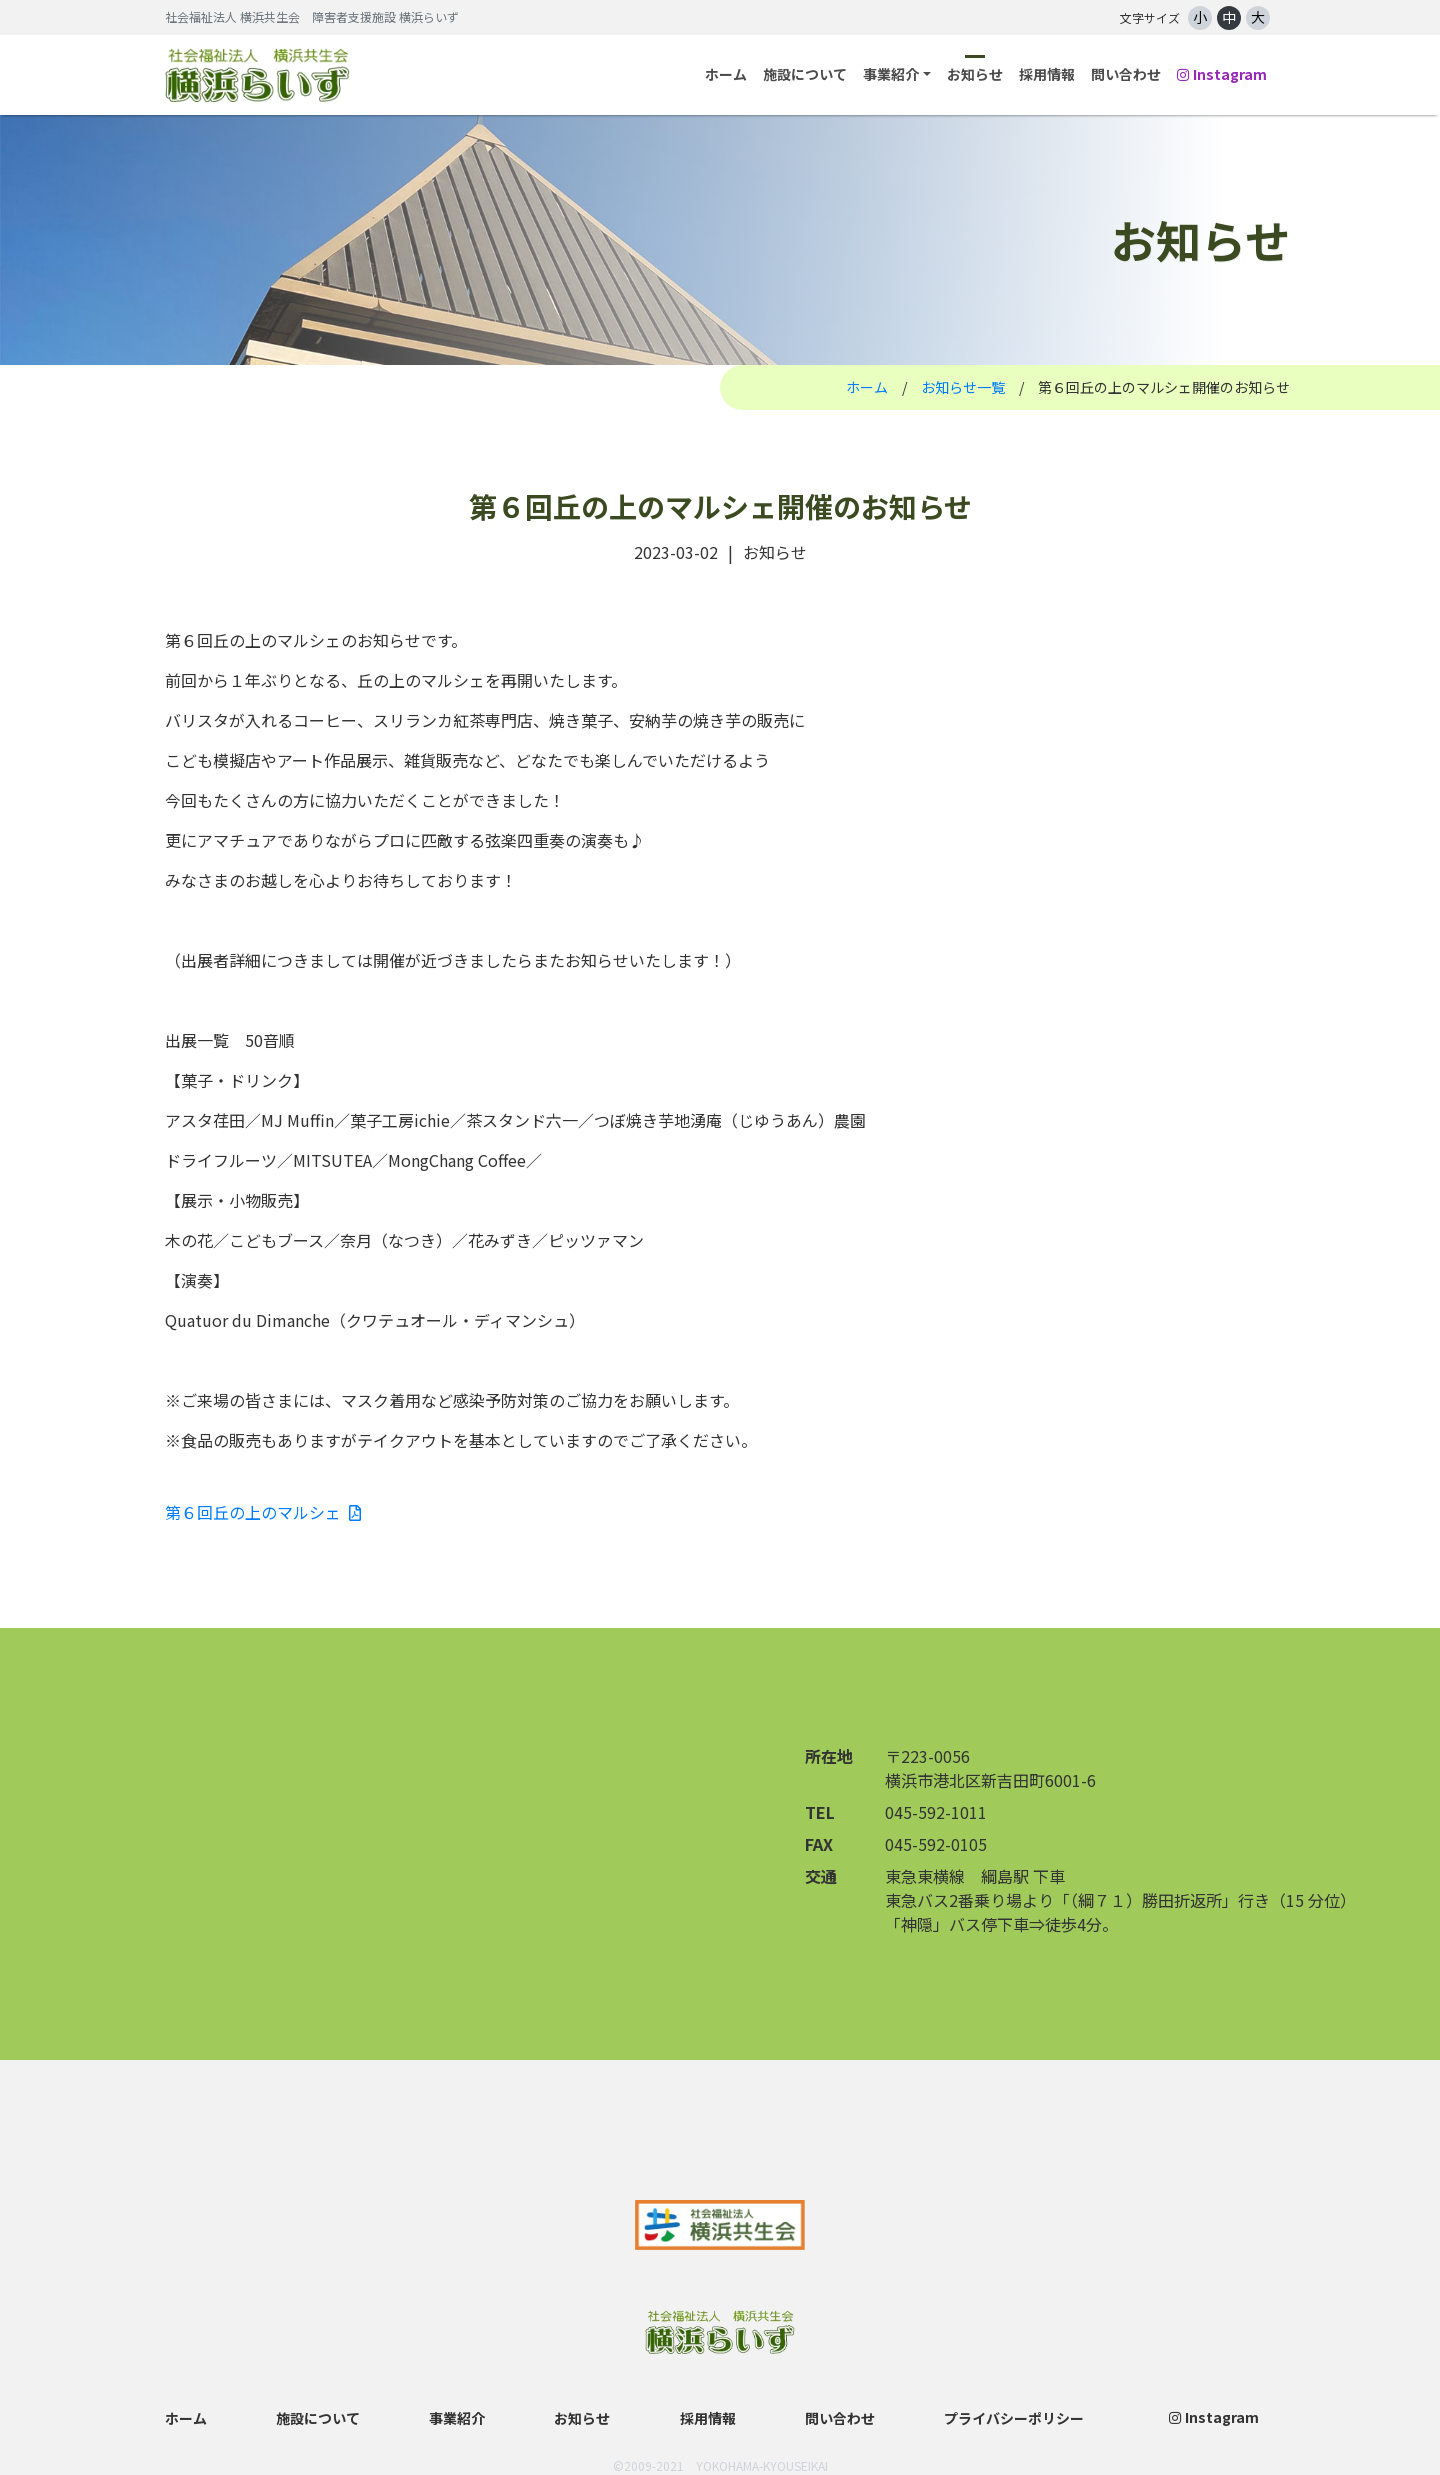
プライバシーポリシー (1014, 2418)
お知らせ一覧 (963, 387)
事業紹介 (457, 2418)
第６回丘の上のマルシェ (263, 1512)
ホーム (726, 74)
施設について (805, 74)
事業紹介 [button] (891, 74)
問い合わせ (1126, 74)
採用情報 (1047, 74)
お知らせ (975, 74)
